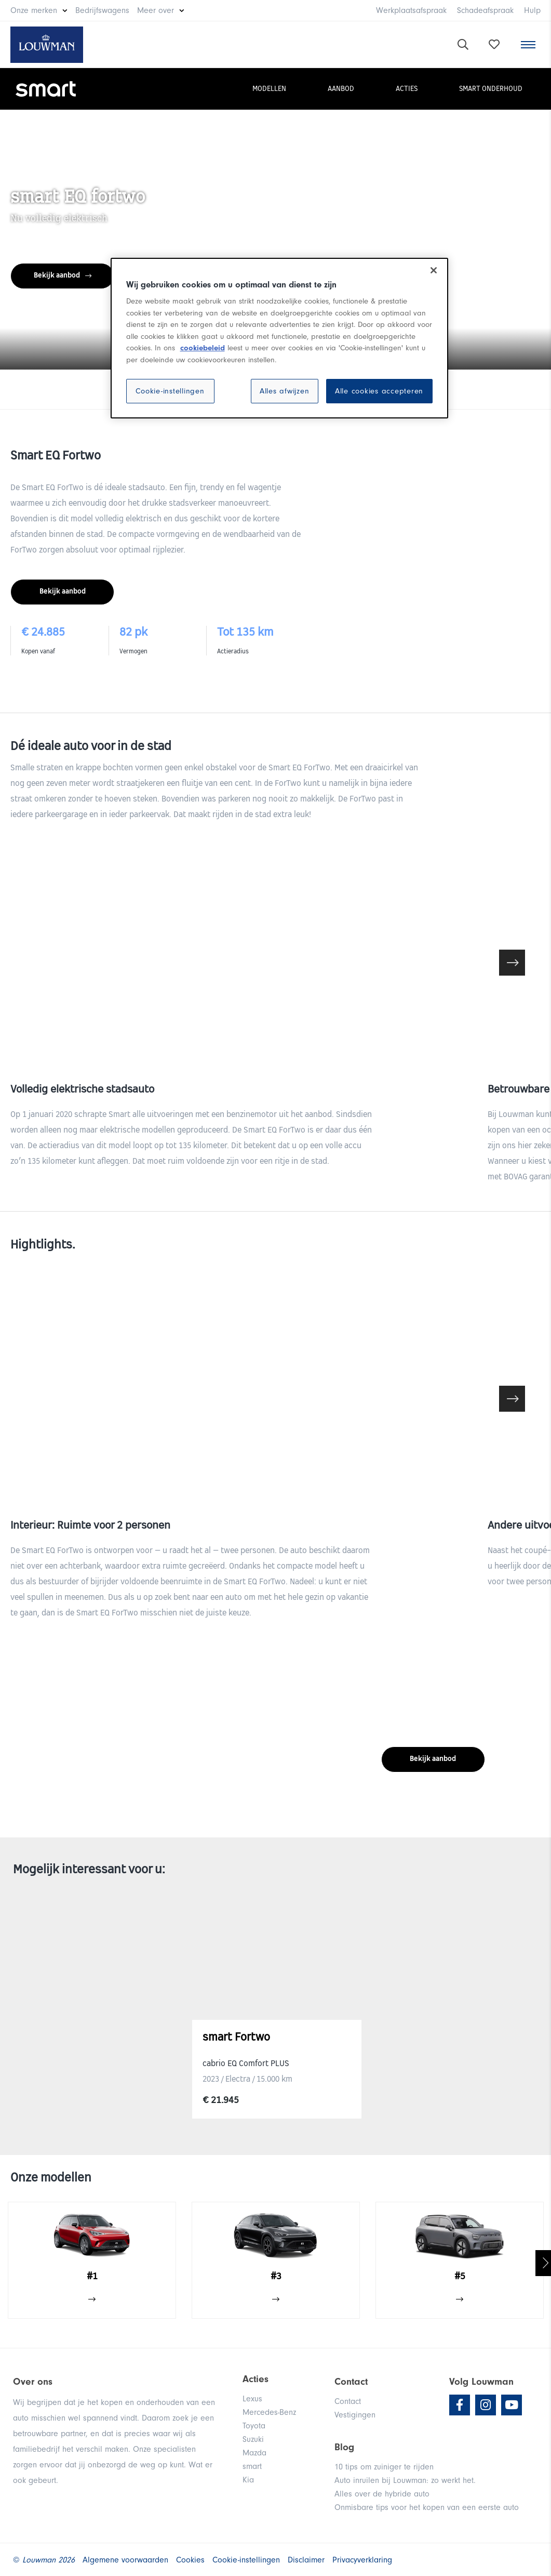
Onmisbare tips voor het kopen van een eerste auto (426, 2507)
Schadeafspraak (485, 10)
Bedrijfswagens (102, 10)
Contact (347, 2401)
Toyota (254, 2425)
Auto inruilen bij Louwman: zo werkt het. (405, 2480)
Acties (407, 89)
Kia (248, 2480)
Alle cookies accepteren (379, 391)
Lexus (252, 2398)
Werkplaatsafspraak (411, 10)
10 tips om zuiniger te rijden (384, 2467)
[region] (279, 338)
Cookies (190, 2560)
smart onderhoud (490, 89)
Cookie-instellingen (170, 391)
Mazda (254, 2452)
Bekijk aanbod (62, 276)
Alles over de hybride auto (381, 2494)
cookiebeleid (202, 348)
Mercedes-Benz (269, 2412)
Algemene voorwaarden (125, 2560)
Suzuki (253, 2439)
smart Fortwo (236, 2037)
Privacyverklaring (362, 2560)
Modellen (269, 89)
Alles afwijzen (285, 391)
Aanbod (341, 89)
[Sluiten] (433, 270)
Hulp (532, 10)
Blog (344, 2447)
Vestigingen (354, 2415)
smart (252, 2466)
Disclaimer (306, 2560)
